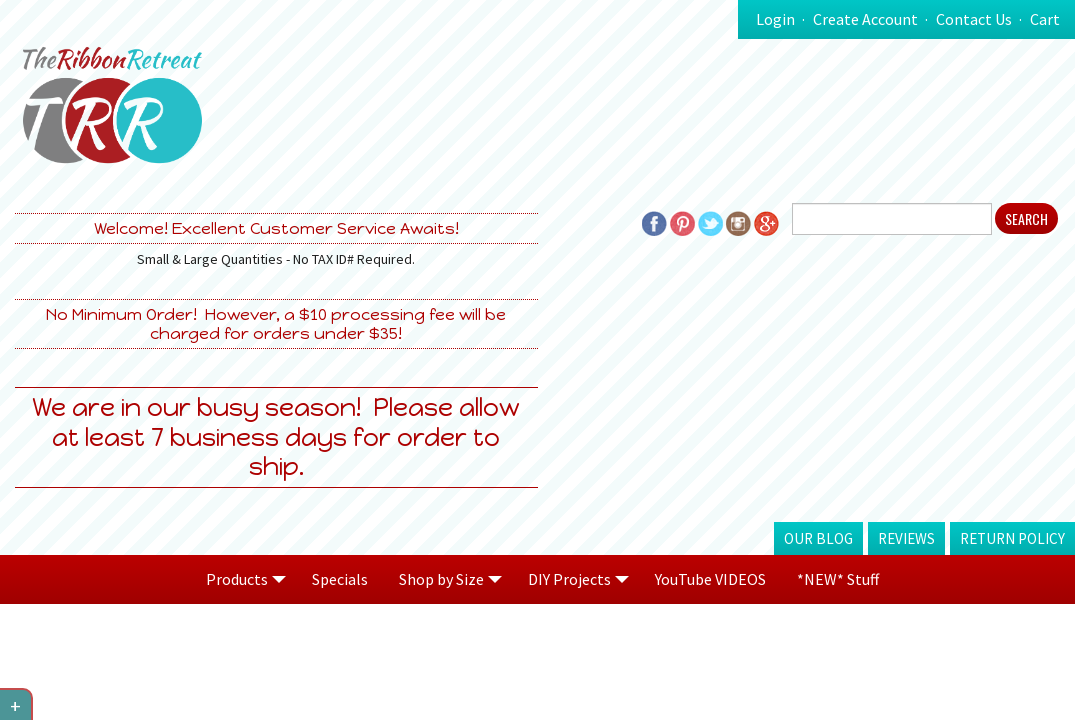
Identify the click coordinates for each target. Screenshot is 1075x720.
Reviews (906, 538)
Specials (340, 579)
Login (775, 19)
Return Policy (1012, 538)
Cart (1045, 19)
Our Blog (818, 538)
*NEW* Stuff (838, 579)
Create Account (865, 19)
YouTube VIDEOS (710, 579)
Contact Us (974, 19)
